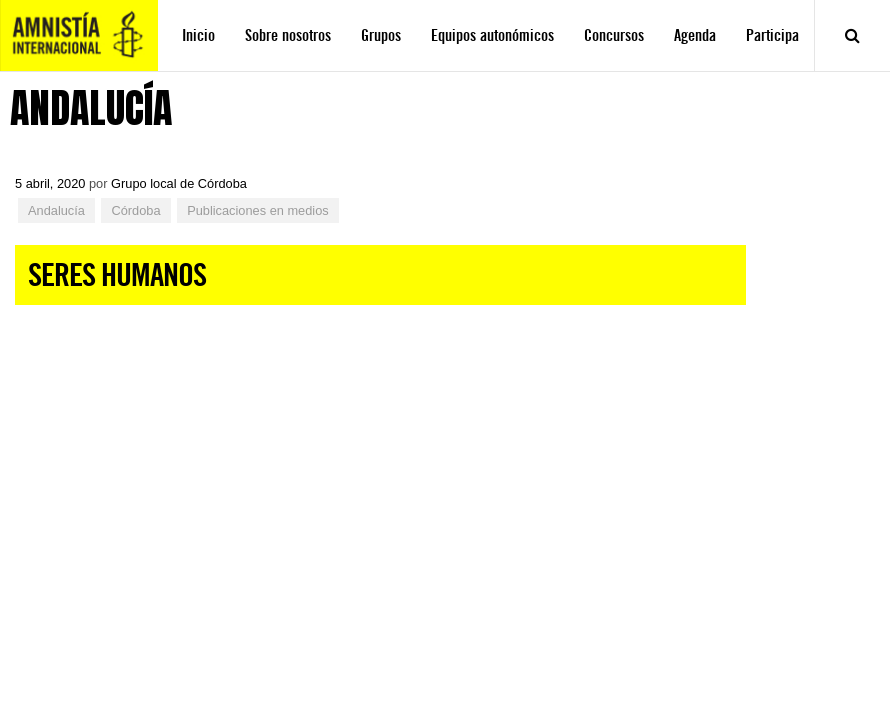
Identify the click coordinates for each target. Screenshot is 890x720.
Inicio (198, 35)
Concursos (614, 35)
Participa (772, 35)
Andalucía (56, 210)
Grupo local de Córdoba (179, 183)
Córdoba (135, 210)
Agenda (695, 35)
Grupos (381, 35)
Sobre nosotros (288, 35)
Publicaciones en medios (258, 210)
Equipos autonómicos (492, 35)
